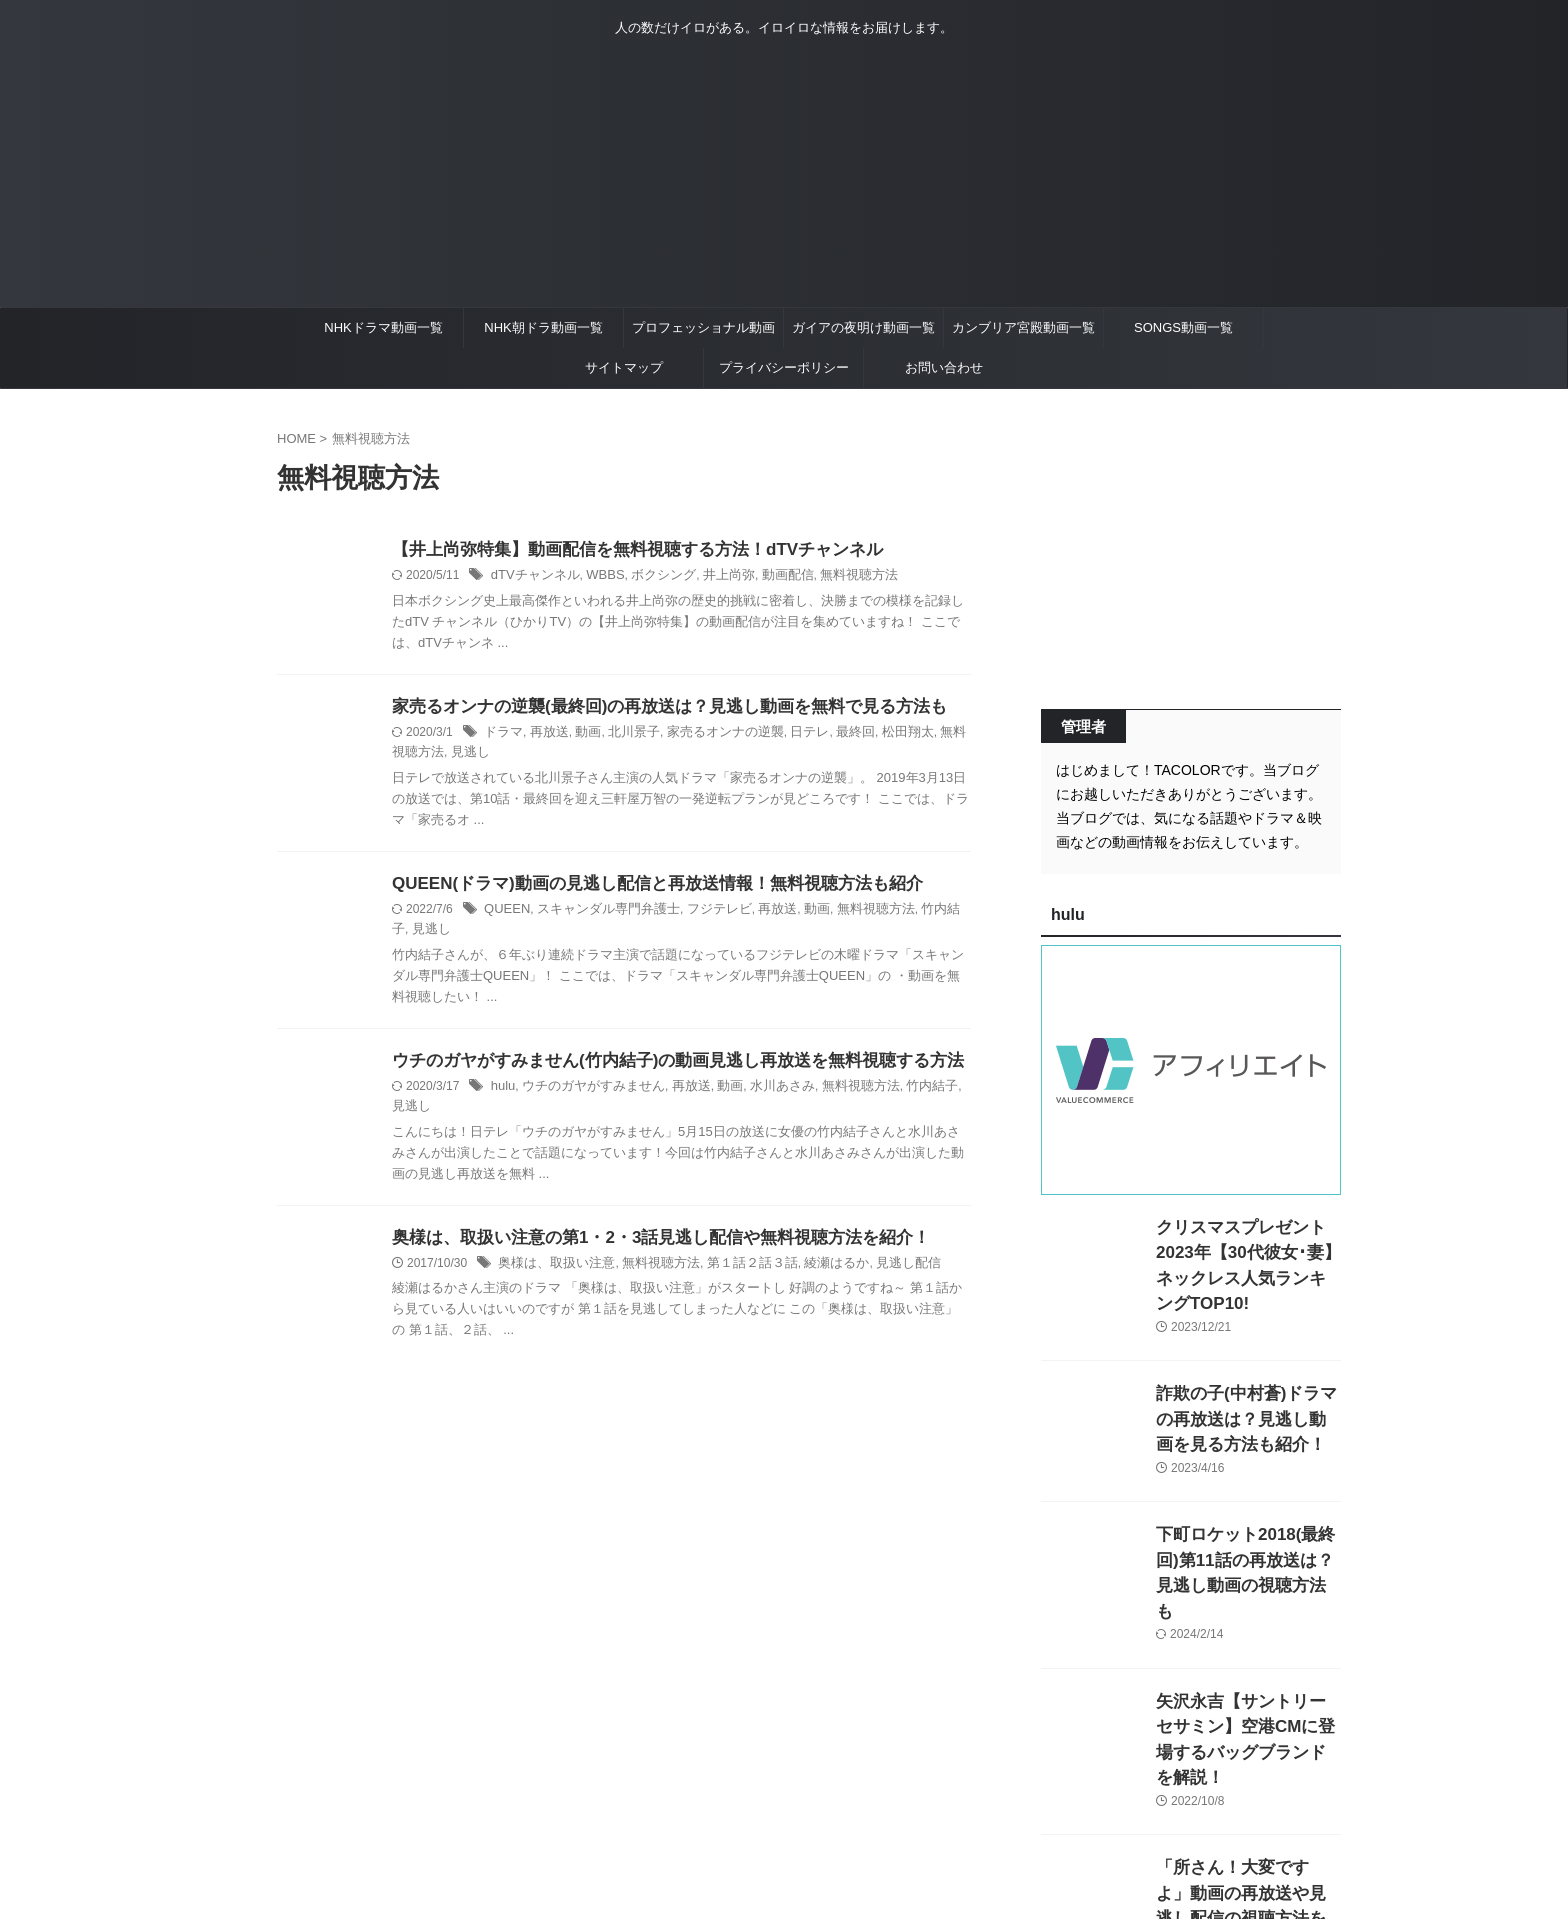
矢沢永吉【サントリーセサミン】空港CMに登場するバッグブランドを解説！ (1247, 1671)
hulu (502, 1092)
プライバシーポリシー (784, 367)
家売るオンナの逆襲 (709, 735)
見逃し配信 (879, 1249)
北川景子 (624, 735)
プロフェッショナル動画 (703, 327)
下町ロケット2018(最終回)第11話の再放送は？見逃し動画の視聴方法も (1248, 1530)
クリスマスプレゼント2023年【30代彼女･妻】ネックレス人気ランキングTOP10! (1244, 1248)
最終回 (830, 735)
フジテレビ (702, 913)
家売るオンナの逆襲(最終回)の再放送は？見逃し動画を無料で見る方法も (653, 708)
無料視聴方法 (833, 577)
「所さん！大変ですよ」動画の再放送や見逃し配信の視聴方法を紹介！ (1247, 1812)
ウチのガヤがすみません (586, 1092)
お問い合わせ (944, 367)
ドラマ (502, 735)
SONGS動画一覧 (1183, 327)
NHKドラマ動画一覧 (383, 327)
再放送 (545, 735)
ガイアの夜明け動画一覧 (863, 327)
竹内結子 (915, 913)
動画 (581, 735)
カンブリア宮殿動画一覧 (1023, 327)
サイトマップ (624, 367)
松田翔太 (879, 735)
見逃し (429, 756)
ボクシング (651, 577)
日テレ (787, 735)
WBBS (596, 577)
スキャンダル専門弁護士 (599, 913)
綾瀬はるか (812, 1249)
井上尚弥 (712, 577)
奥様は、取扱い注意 (552, 1249)
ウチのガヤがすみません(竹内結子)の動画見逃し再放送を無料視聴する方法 (661, 1065)
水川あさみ (762, 1092)
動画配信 (767, 577)
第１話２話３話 (734, 1249)
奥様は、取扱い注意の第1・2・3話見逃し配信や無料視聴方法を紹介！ (645, 1222)
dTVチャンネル (532, 577)
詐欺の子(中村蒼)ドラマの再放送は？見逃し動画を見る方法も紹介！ (1247, 1389)
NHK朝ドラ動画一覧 (543, 327)
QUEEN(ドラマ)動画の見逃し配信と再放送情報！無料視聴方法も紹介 (642, 886)
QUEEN (505, 913)
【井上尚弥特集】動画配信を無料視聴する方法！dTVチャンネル (623, 550)
